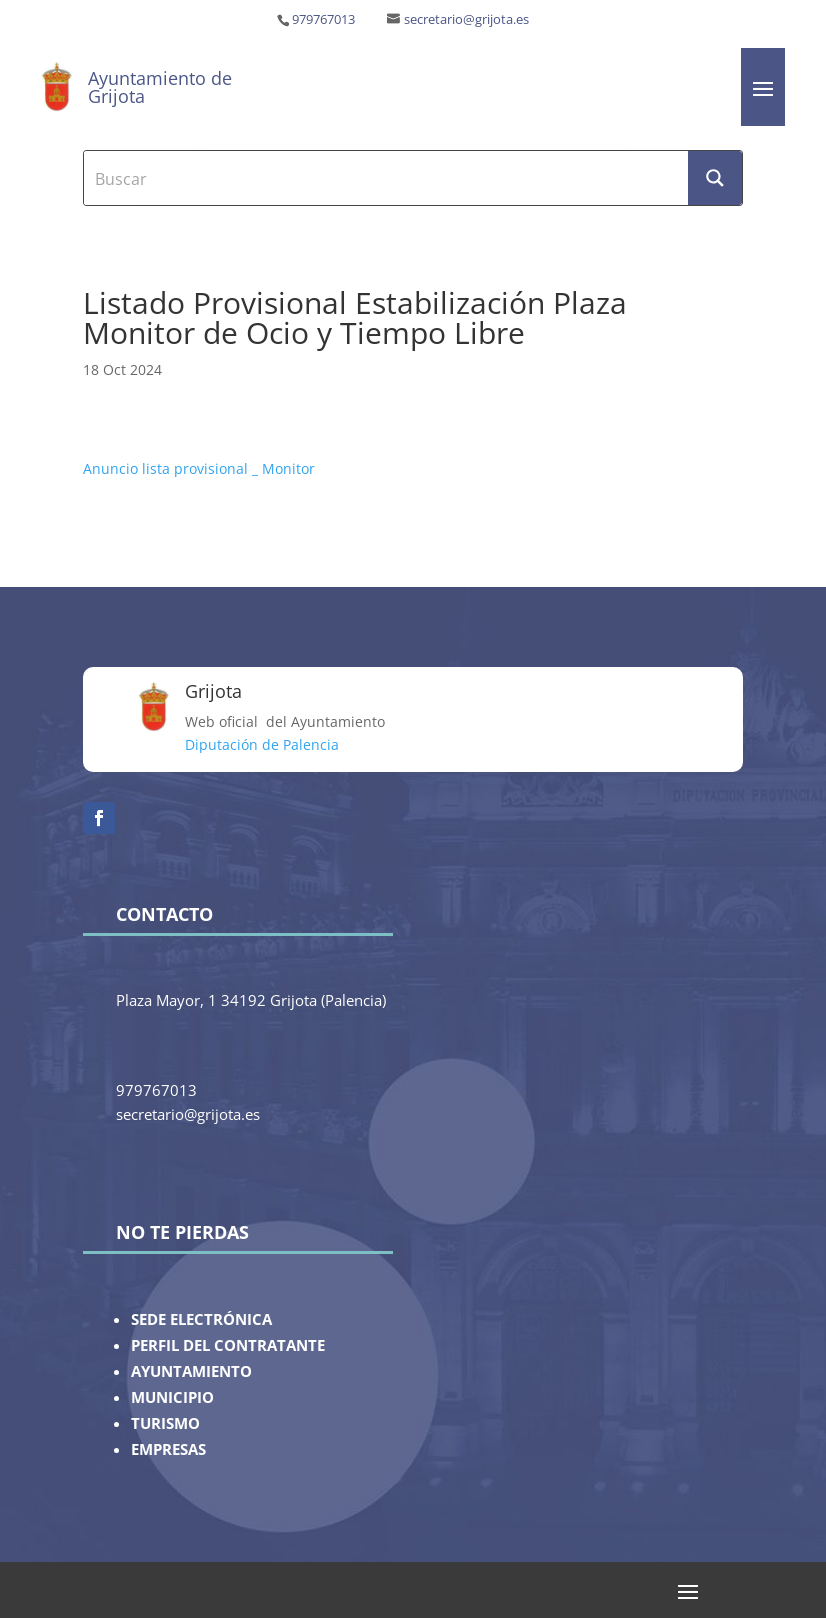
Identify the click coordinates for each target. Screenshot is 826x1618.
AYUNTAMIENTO (191, 1371)
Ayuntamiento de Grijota (160, 87)
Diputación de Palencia (262, 744)
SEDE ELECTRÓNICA (201, 1319)
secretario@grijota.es (466, 19)
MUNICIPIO (172, 1397)
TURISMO (165, 1423)
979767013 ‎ (325, 19)
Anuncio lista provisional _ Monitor (199, 468)
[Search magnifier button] (715, 178)
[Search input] (387, 178)
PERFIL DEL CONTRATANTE (228, 1345)
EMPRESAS (168, 1449)
